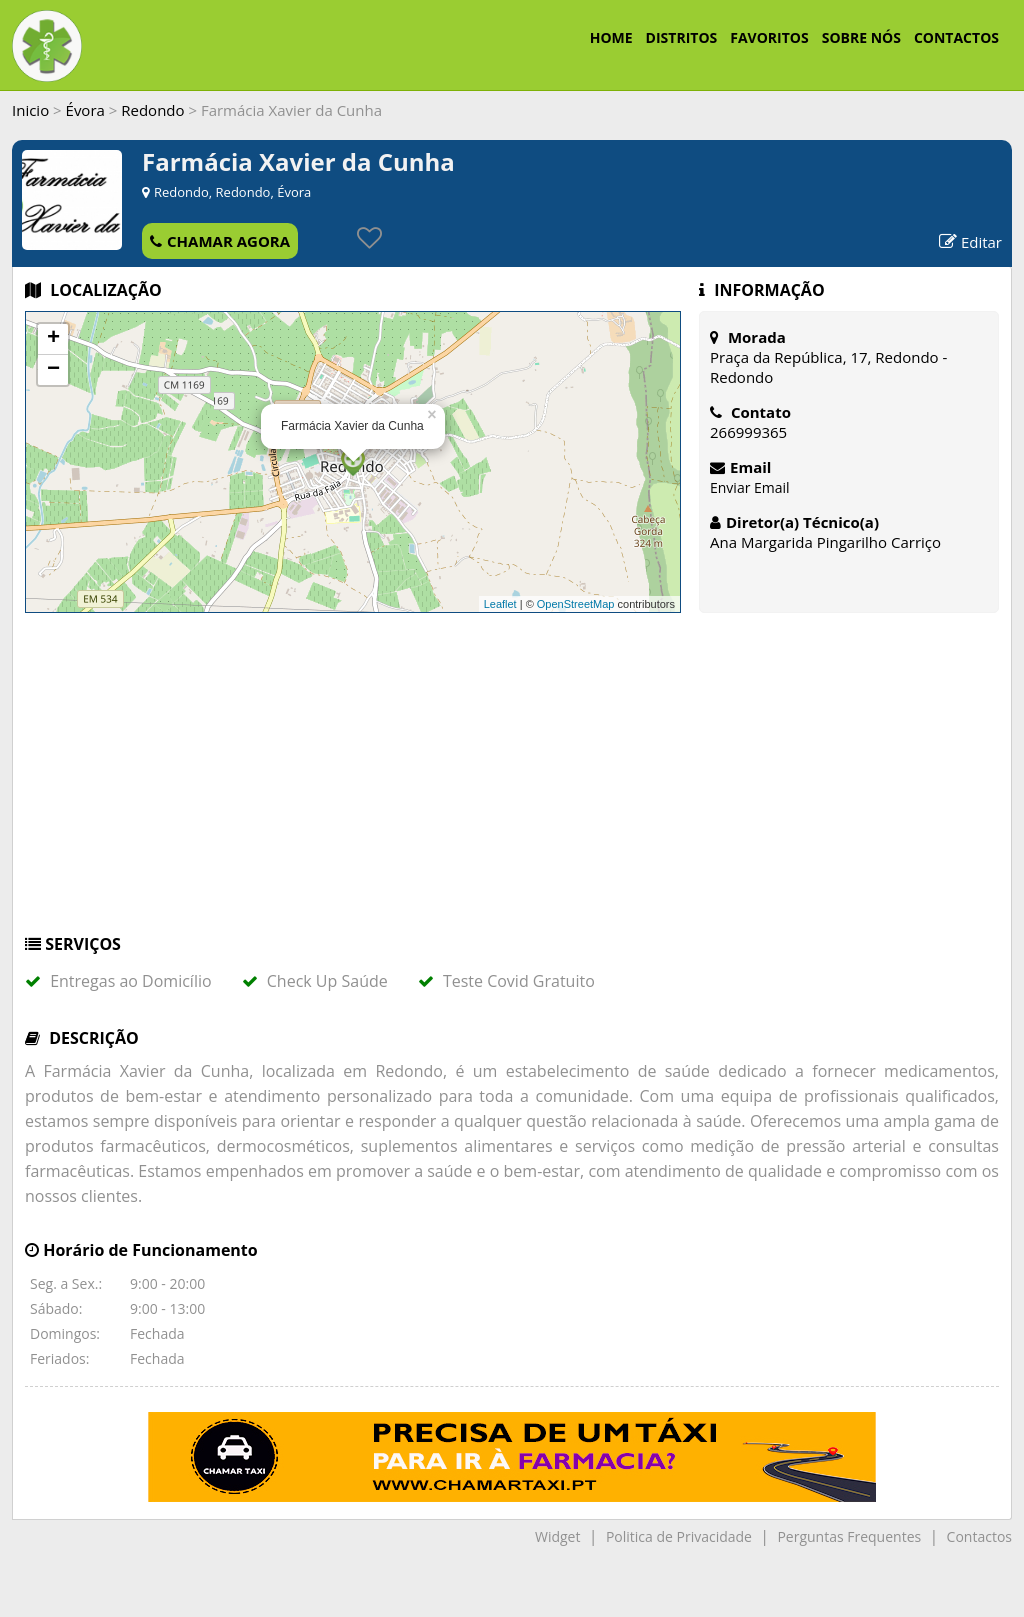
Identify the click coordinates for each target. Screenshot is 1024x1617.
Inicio (30, 110)
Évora (85, 110)
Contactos (979, 1536)
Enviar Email (750, 487)
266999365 (748, 432)
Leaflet (500, 604)
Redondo (152, 110)
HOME (611, 37)
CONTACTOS (956, 37)
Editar (970, 242)
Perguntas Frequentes (849, 1536)
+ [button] (53, 339)
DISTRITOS (682, 37)
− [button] (53, 370)
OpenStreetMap (576, 604)
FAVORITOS (769, 37)
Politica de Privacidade (679, 1536)
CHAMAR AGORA (220, 241)
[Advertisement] (512, 783)
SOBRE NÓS (861, 37)
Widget (557, 1536)
